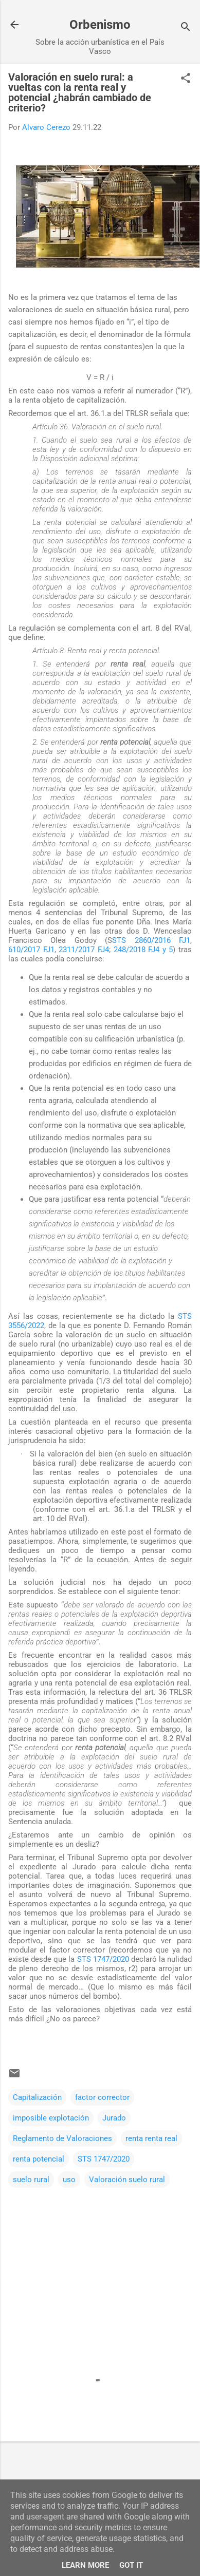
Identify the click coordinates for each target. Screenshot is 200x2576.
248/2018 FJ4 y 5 (143, 949)
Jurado (114, 2118)
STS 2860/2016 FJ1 (151, 940)
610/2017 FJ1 (31, 949)
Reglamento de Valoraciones (62, 2138)
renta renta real (151, 2138)
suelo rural (31, 2179)
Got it (131, 2565)
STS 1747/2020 (103, 1959)
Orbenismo (100, 24)
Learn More (85, 2565)
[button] (185, 79)
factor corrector (102, 2097)
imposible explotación (51, 2118)
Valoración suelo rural (127, 2179)
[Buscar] (185, 28)
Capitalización (37, 2097)
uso (69, 2179)
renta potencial (38, 2159)
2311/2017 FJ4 (84, 949)
